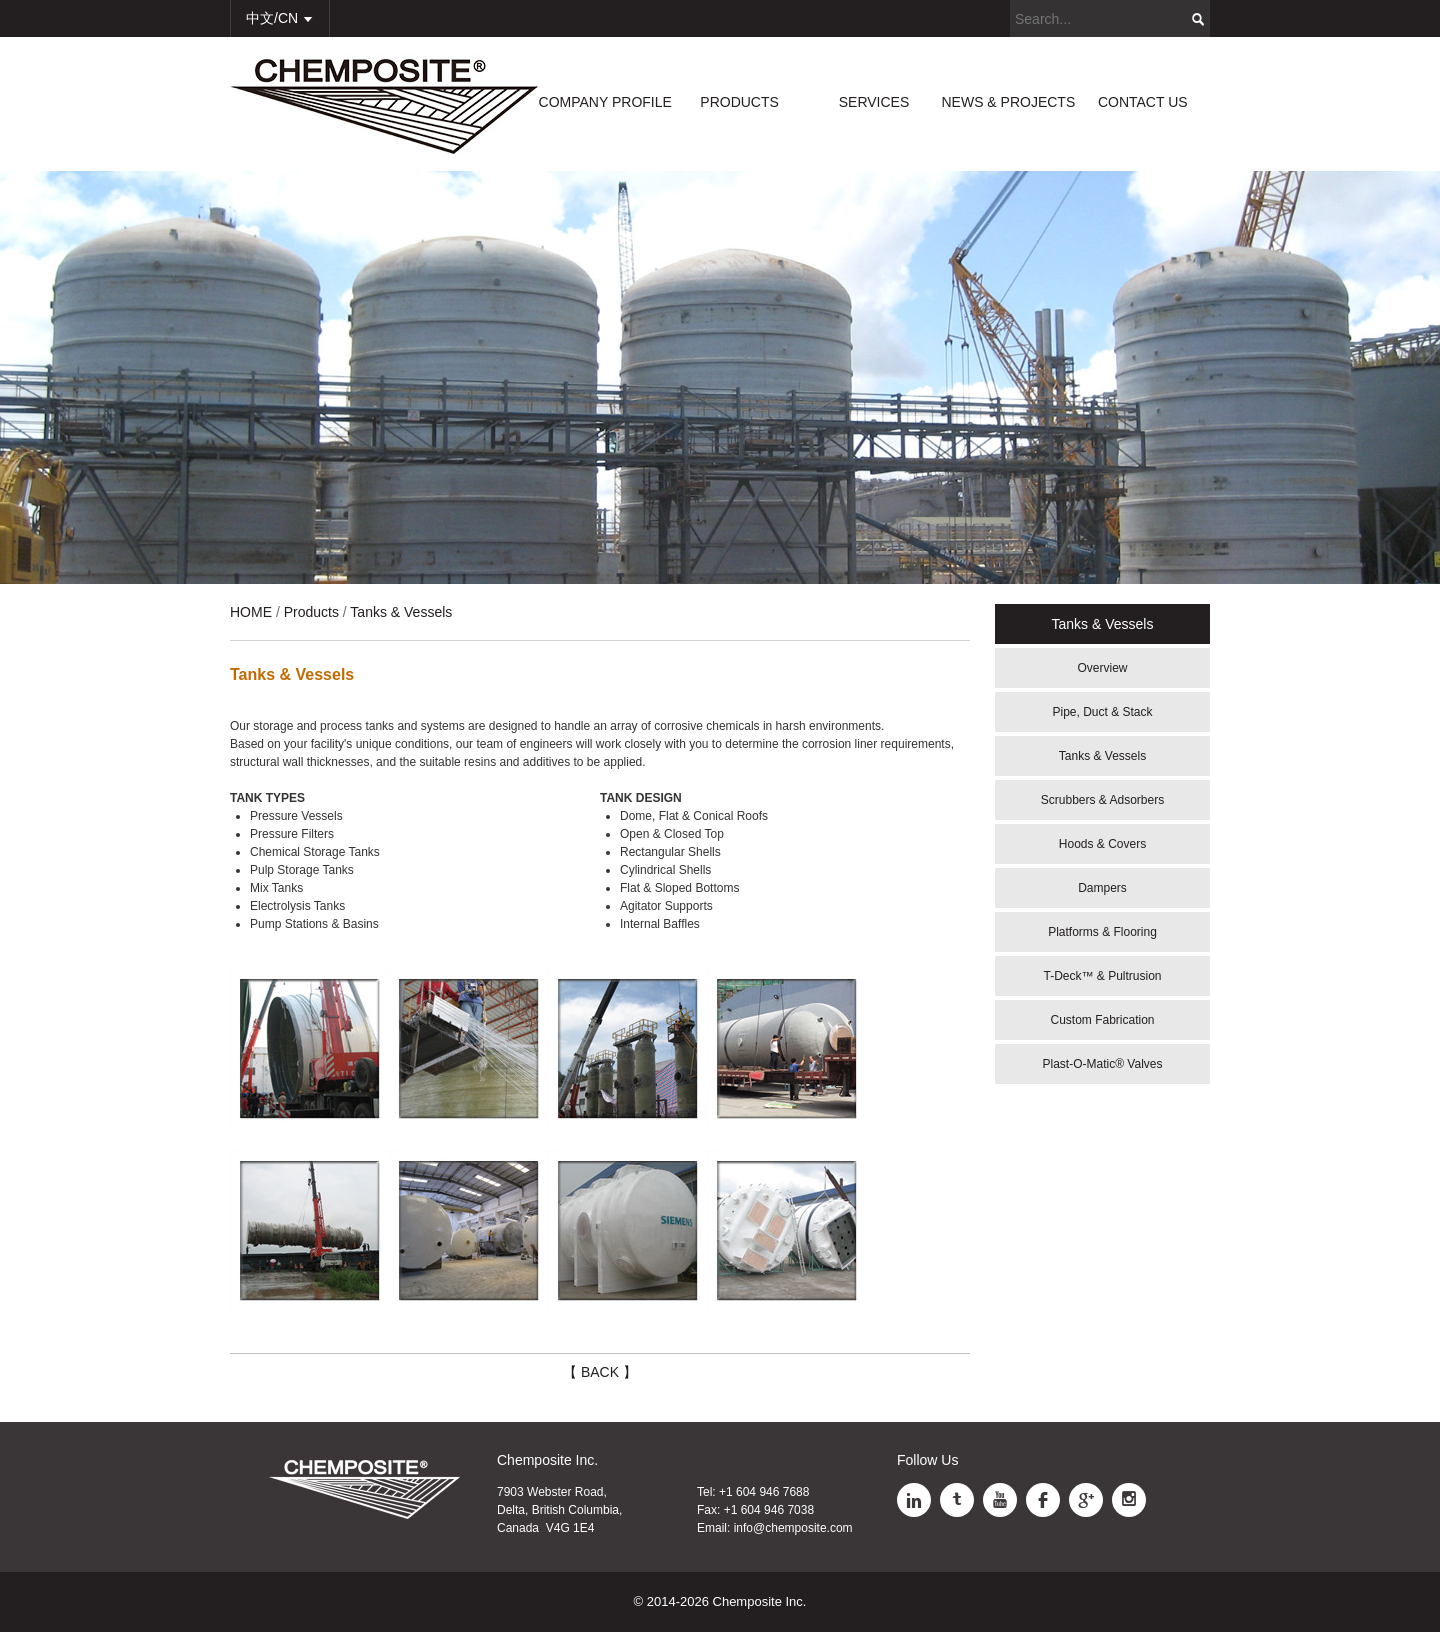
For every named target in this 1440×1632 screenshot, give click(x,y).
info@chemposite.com (793, 1528)
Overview (1102, 668)
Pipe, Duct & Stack (1102, 712)
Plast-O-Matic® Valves (1103, 1064)
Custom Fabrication (1102, 1020)
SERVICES (874, 102)
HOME (251, 612)
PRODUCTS (739, 102)
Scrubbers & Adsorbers (1102, 800)
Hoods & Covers (1102, 844)
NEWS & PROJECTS (1008, 102)
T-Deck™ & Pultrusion (1102, 976)
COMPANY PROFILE (605, 102)
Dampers (1102, 888)
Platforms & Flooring (1102, 932)
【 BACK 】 (600, 1372)
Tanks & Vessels (1102, 756)
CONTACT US (1143, 102)
